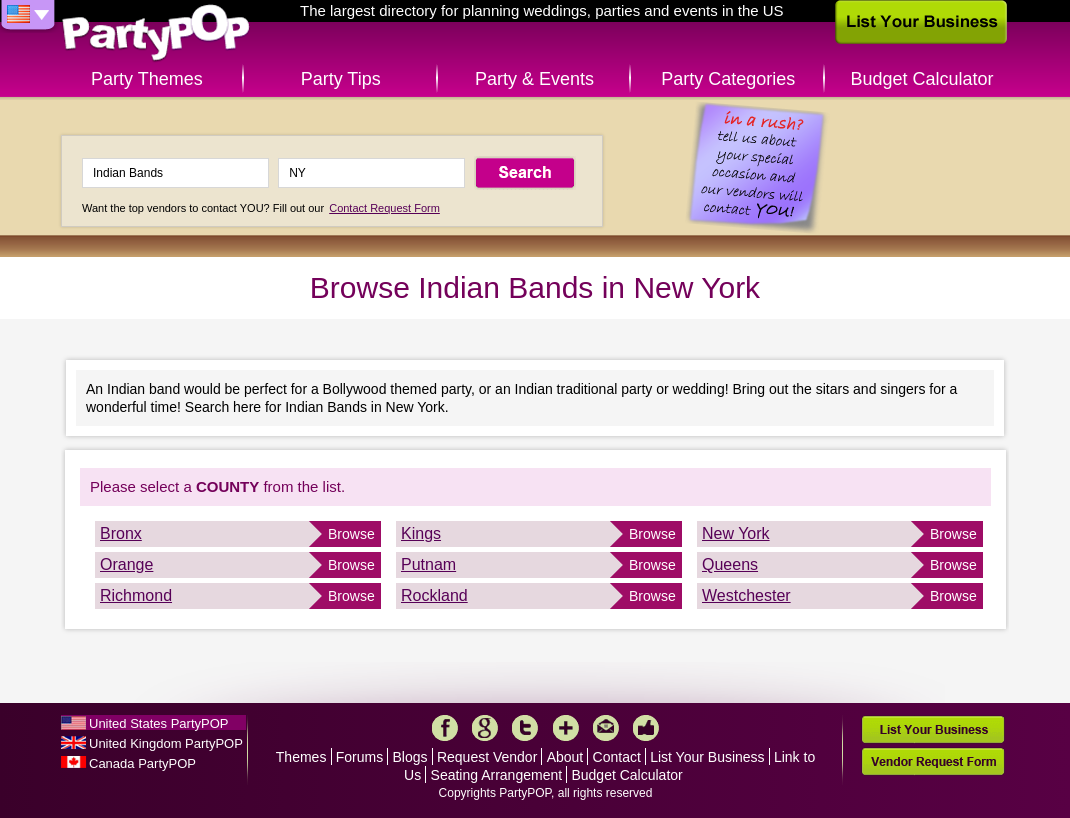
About (565, 757)
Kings (421, 533)
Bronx (121, 533)
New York (736, 533)
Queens (730, 564)
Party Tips (341, 79)
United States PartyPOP (158, 723)
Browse (351, 534)
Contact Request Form (384, 208)
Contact (617, 757)
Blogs (410, 757)
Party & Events (534, 79)
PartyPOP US (156, 33)
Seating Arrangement (497, 775)
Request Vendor (487, 757)
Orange (126, 564)
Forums (359, 757)
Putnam (428, 564)
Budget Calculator (922, 79)
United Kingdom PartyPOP (166, 743)
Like (646, 728)
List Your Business (707, 757)
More (566, 728)
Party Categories (728, 79)
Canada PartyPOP (142, 763)
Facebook (445, 728)
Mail (606, 728)
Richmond (136, 595)
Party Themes (147, 79)
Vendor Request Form (933, 761)
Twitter (525, 728)
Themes (301, 757)
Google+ (485, 728)
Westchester (746, 595)
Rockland (434, 595)
